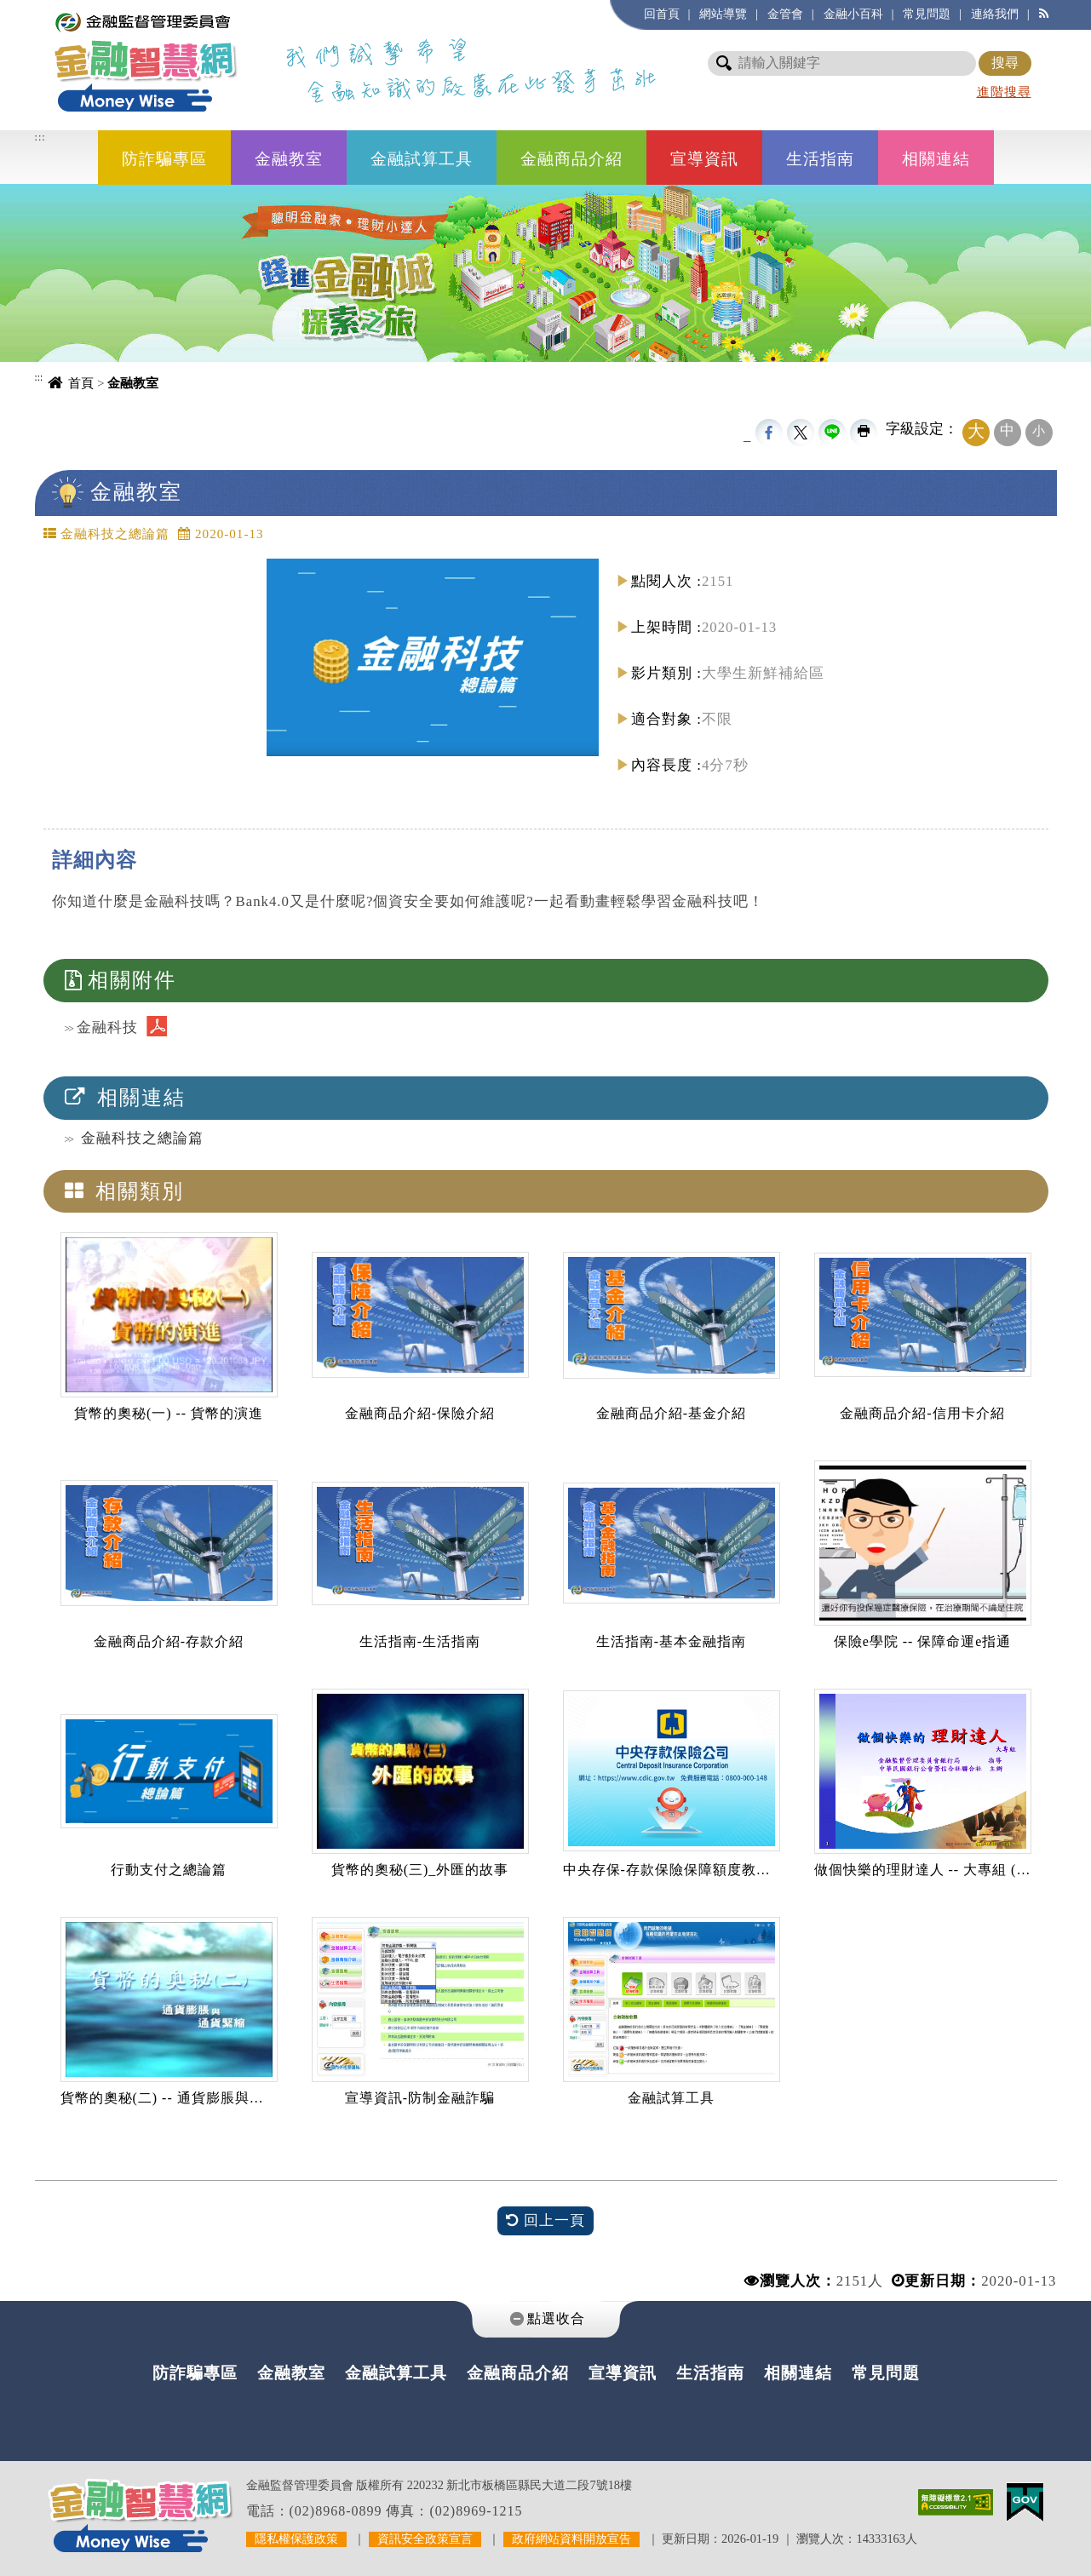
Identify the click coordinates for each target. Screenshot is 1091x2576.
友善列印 (863, 432)
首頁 (81, 383)
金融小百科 (853, 13)
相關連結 (936, 159)
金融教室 (289, 159)
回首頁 (662, 13)
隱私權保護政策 (296, 2538)
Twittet (800, 432)
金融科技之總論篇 (142, 1138)
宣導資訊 (704, 159)
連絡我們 (995, 13)
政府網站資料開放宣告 (571, 2538)
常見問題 (926, 13)
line (832, 432)
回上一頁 (545, 2221)
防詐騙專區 (164, 159)
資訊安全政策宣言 (425, 2538)
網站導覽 (723, 13)
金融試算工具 (421, 159)
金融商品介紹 (571, 159)
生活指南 (820, 159)
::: (40, 137)
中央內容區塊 (81, 526)
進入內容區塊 (43, 9)
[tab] (546, 2319)
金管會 (785, 13)
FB (769, 432)
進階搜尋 (1004, 91)
